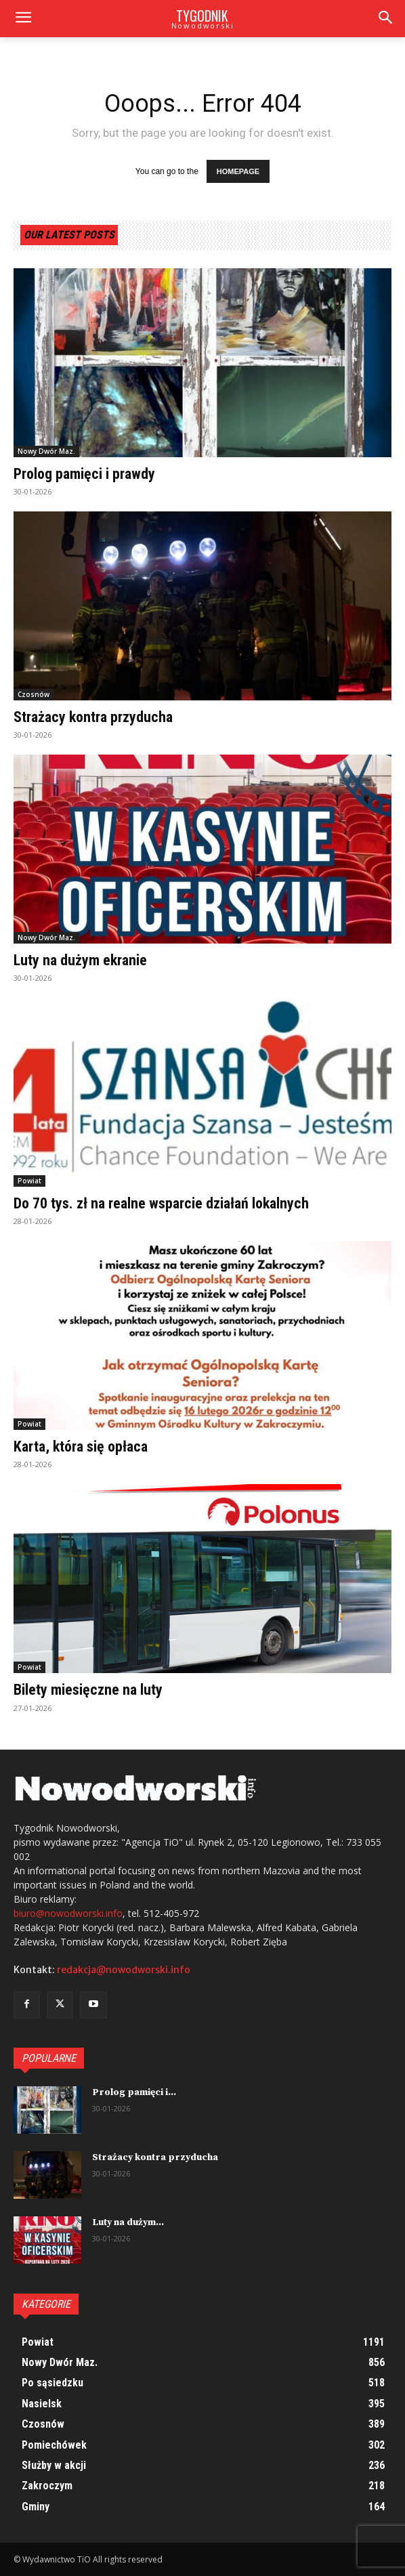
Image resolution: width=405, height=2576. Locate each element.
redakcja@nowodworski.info (123, 1970)
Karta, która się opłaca (81, 1446)
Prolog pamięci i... (134, 2092)
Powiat (29, 1180)
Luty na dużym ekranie (80, 960)
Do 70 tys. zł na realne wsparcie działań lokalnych (161, 1203)
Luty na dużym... (128, 2222)
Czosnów (33, 694)
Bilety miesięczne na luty (88, 1689)
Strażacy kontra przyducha (93, 717)
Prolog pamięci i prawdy (84, 473)
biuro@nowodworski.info (68, 1913)
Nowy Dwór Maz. (46, 451)
